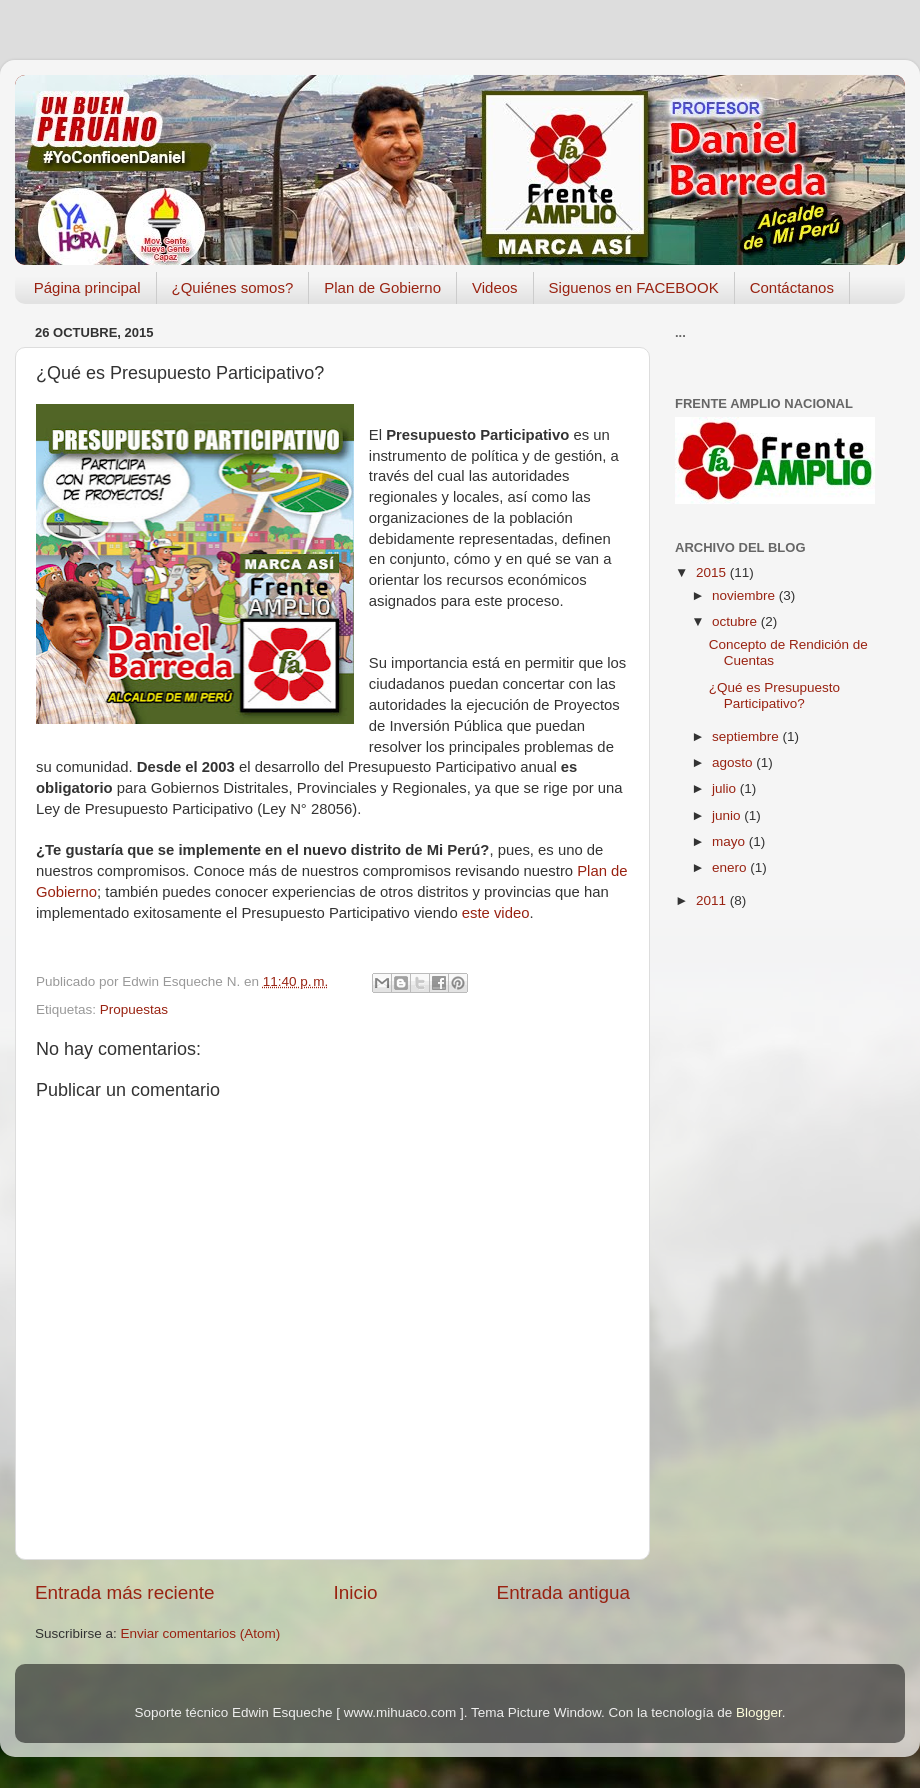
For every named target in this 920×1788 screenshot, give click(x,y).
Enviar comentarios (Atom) (201, 1633)
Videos (495, 287)
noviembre (745, 595)
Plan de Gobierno (382, 287)
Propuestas (134, 1009)
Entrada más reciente (125, 1592)
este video (496, 913)
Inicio (356, 1592)
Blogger (759, 1712)
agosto (734, 762)
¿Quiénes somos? (233, 287)
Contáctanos (792, 287)
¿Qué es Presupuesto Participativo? (774, 695)
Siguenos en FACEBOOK (634, 287)
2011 (713, 900)
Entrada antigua (563, 1592)
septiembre (747, 736)
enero (731, 867)
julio (726, 788)
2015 (713, 572)
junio (728, 815)
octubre (736, 621)
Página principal (87, 287)
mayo (730, 841)
